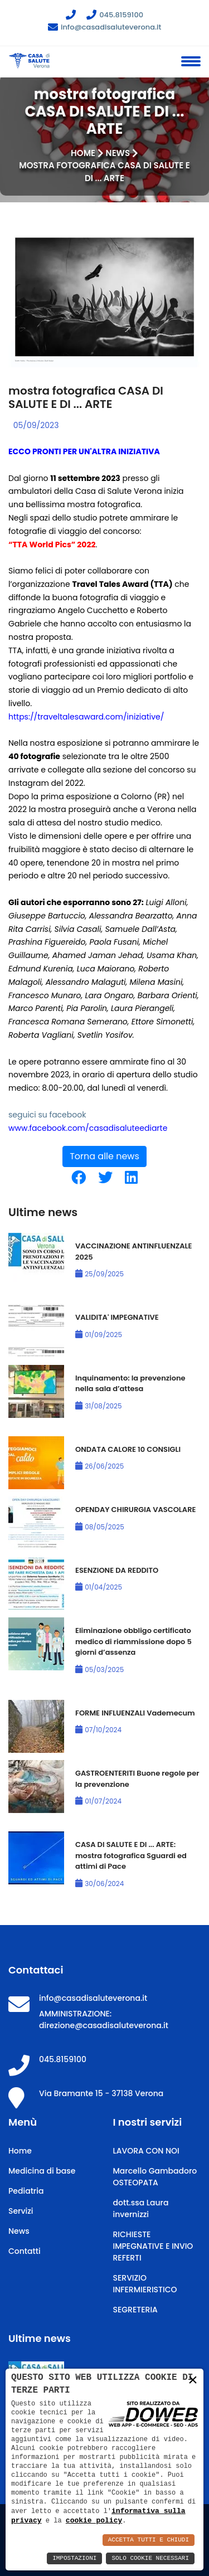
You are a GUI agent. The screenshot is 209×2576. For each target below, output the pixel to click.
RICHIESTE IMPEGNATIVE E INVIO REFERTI (153, 2246)
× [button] (193, 2381)
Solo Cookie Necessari (150, 2558)
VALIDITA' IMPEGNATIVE (117, 1317)
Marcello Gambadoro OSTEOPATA (155, 2176)
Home (83, 153)
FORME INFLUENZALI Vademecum (135, 1713)
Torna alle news (104, 1156)
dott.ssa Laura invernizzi (141, 2208)
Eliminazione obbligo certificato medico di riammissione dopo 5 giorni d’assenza (133, 1641)
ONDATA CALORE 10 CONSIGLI (128, 1449)
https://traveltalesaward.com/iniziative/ (86, 716)
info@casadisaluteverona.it (105, 27)
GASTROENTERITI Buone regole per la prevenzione (137, 1779)
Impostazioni (74, 2558)
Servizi (20, 2211)
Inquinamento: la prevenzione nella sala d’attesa (130, 1383)
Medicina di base (41, 2170)
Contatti (24, 2251)
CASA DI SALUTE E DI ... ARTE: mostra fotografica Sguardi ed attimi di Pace (131, 1855)
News (118, 153)
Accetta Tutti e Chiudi (148, 2540)
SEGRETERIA (135, 2309)
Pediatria (25, 2190)
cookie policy (94, 2520)
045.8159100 (114, 14)
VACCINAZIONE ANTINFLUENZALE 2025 (133, 1251)
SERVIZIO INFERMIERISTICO (145, 2283)
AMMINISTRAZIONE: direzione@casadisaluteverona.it (103, 2019)
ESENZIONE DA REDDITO (116, 1570)
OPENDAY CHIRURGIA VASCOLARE (135, 1509)
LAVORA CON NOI (146, 2150)
